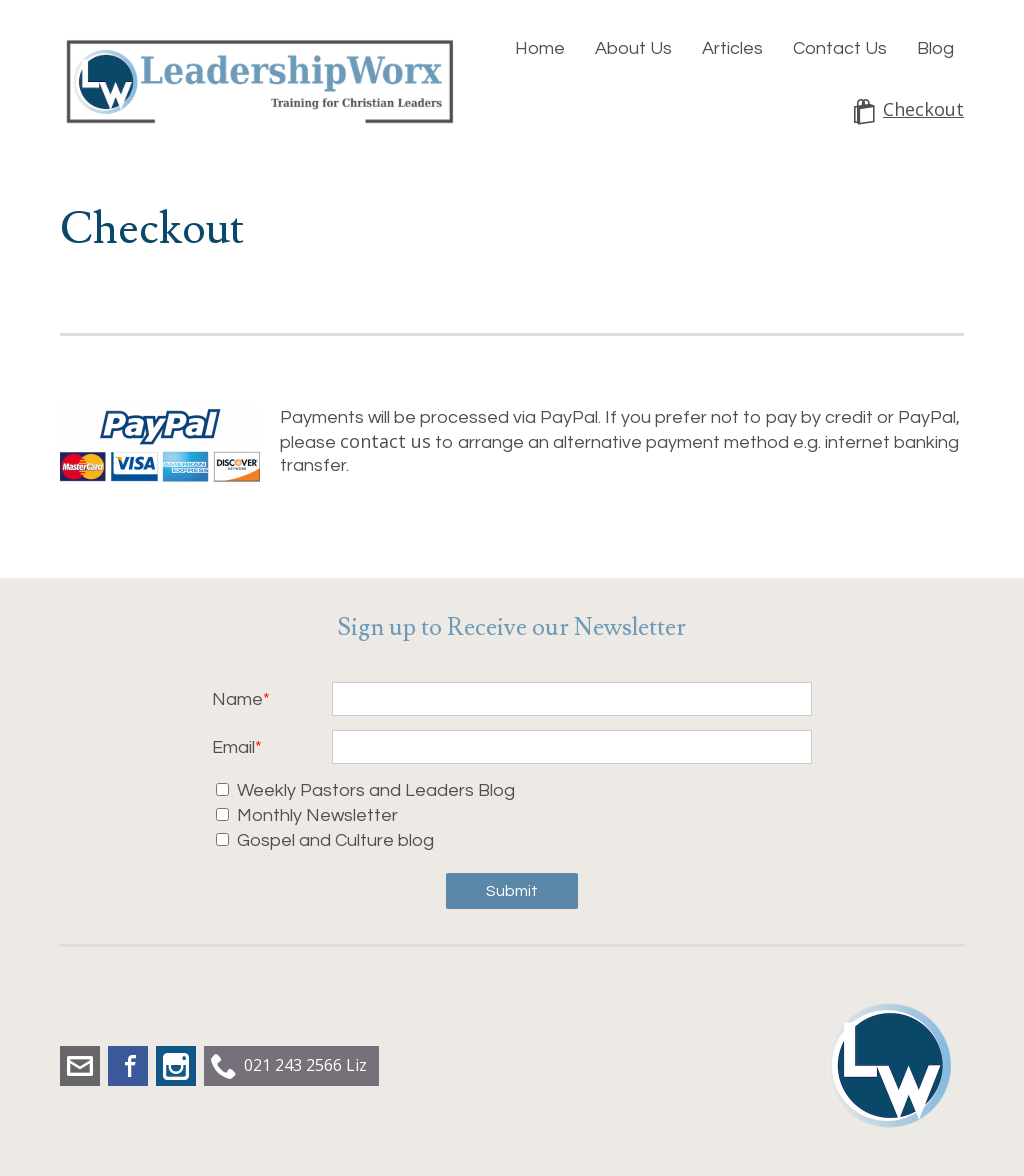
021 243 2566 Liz (305, 1065)
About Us (633, 48)
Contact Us (840, 48)
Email (233, 747)
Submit (512, 891)
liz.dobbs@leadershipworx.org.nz (80, 1066)
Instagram (176, 1066)
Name (237, 699)
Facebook (128, 1066)
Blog (935, 48)
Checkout (923, 109)
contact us (385, 441)
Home (540, 48)
